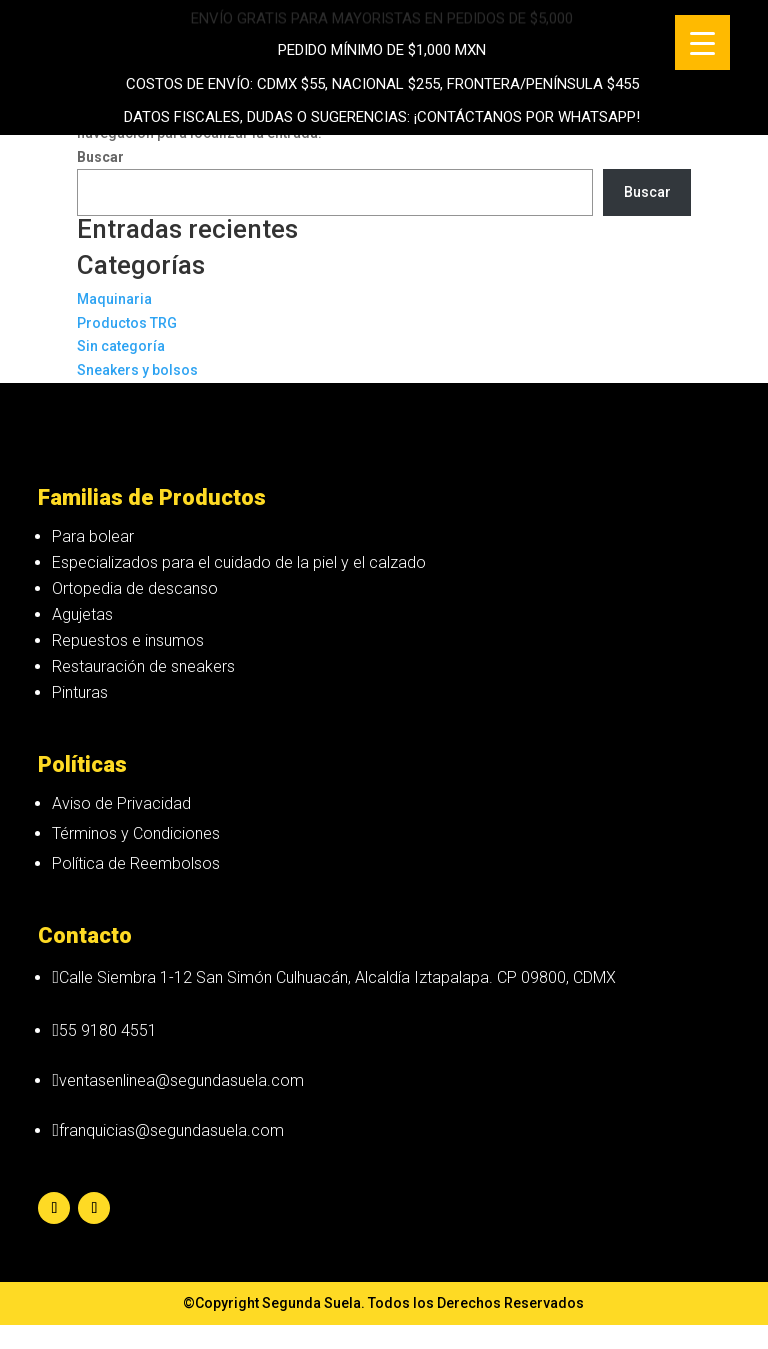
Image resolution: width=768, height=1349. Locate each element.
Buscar (647, 192)
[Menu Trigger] (702, 42)
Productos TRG (127, 323)
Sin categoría (121, 346)
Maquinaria (114, 299)
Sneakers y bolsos (137, 370)
